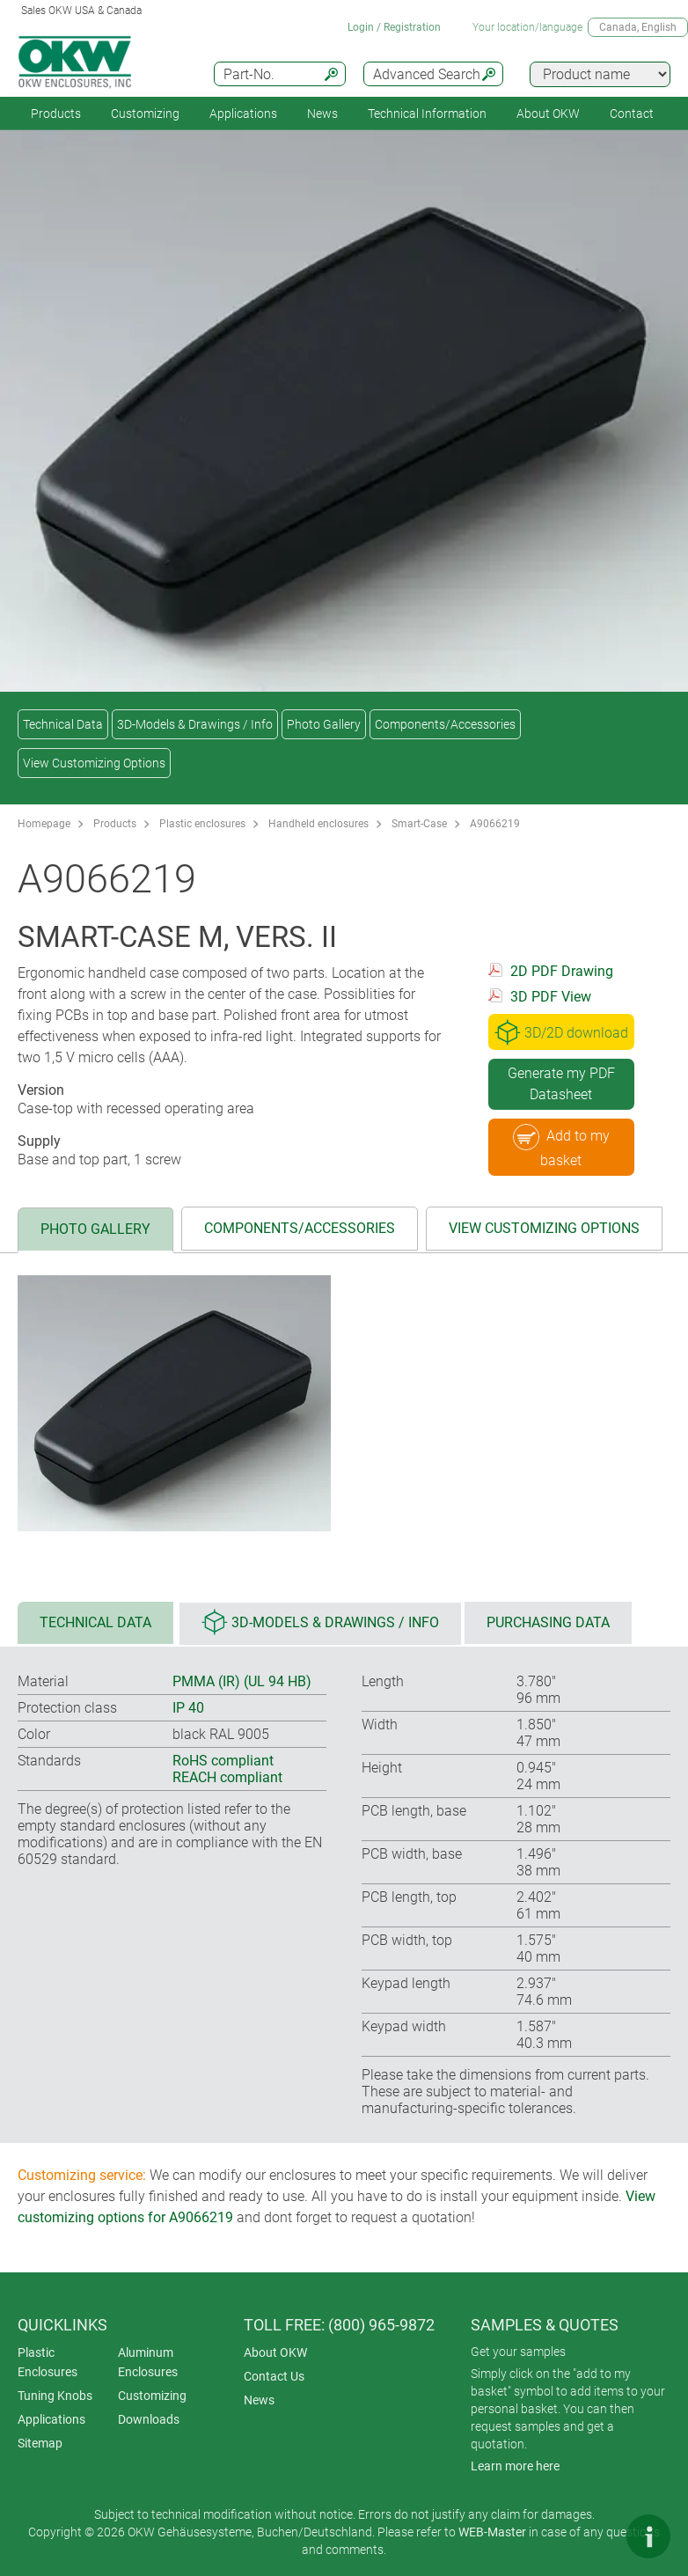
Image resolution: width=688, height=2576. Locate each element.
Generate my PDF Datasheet (561, 1084)
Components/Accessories (445, 724)
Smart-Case (419, 824)
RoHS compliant (223, 1760)
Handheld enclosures (318, 824)
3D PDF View (550, 996)
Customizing (145, 113)
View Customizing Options (94, 763)
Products (56, 113)
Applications (243, 113)
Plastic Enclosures (47, 2362)
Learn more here (515, 2466)
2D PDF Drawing (561, 971)
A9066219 (495, 824)
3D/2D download (561, 1032)
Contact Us (274, 2376)
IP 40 (188, 1707)
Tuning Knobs (55, 2396)
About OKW (275, 2352)
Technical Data (63, 724)
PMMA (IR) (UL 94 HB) (241, 1681)
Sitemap (40, 2443)
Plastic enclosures (202, 824)
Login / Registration (394, 27)
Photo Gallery (324, 724)
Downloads (148, 2419)
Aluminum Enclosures (148, 2362)
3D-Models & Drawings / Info (195, 724)
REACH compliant (227, 1777)
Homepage (44, 824)
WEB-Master (492, 2532)
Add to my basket (561, 1146)
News (322, 113)
